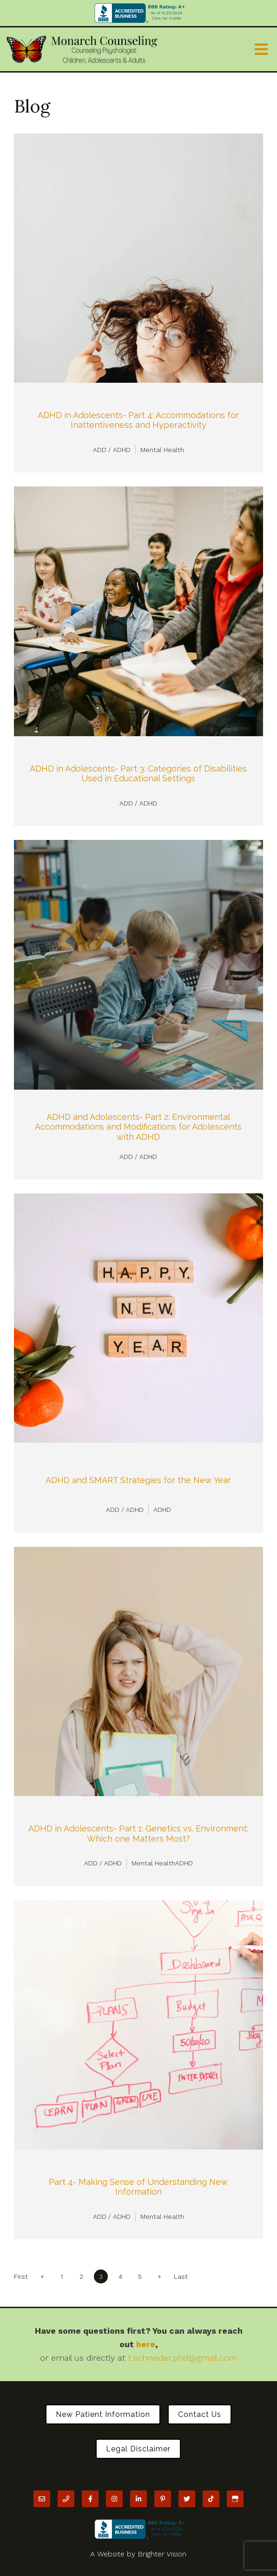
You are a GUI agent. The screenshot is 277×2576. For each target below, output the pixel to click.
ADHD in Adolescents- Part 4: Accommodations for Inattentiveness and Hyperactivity (138, 420)
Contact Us (199, 2414)
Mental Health (162, 449)
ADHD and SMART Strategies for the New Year (138, 1480)
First (21, 2276)
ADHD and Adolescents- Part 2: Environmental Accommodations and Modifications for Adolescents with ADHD (138, 1127)
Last (181, 2276)
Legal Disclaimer (138, 2448)
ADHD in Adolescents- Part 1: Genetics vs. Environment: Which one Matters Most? (138, 1834)
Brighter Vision (162, 2553)
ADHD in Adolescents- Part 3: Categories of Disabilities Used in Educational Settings (138, 774)
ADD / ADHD (112, 449)
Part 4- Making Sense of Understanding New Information (138, 2187)
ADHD (162, 1509)
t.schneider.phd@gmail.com (182, 2358)
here (145, 2344)
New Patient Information (103, 2414)
